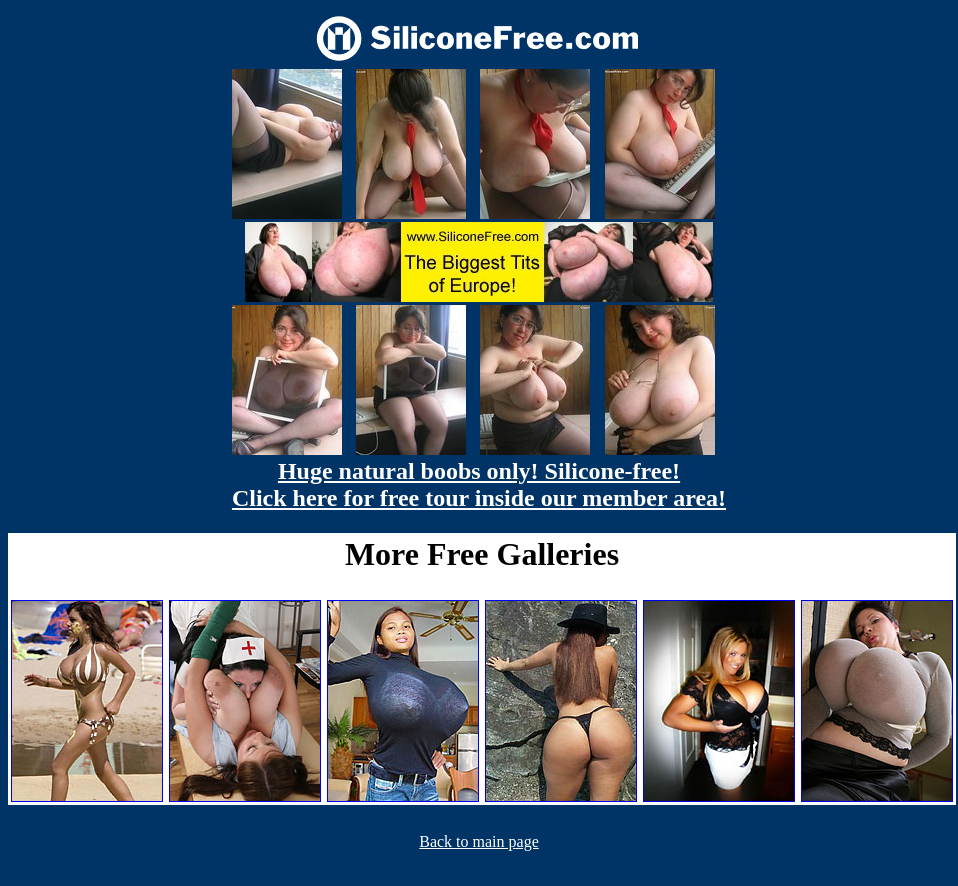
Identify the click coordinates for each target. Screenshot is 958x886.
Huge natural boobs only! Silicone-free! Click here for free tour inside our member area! (479, 484)
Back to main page (479, 841)
